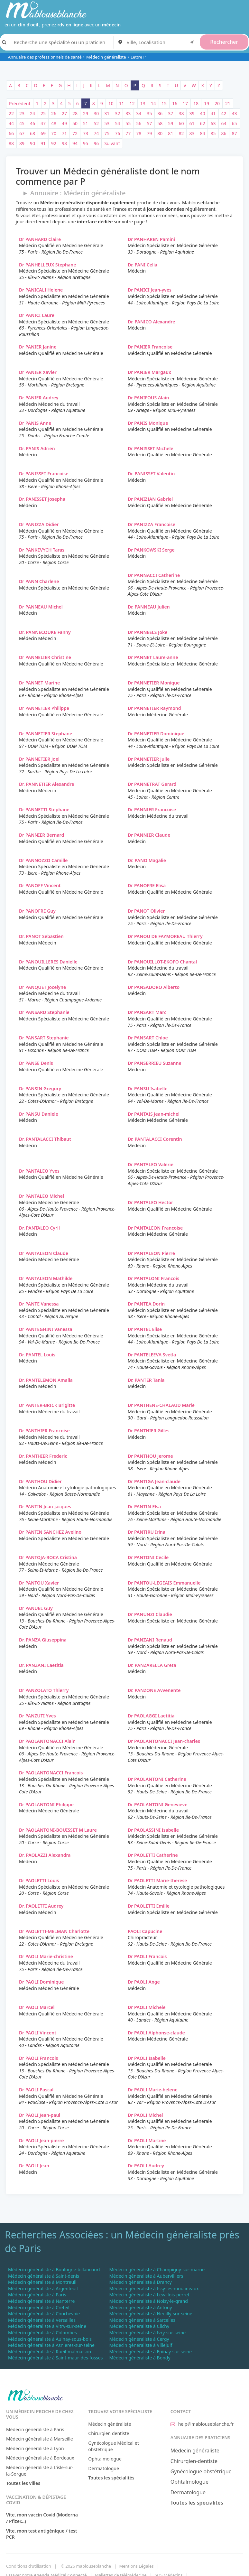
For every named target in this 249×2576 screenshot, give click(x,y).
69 (43, 133)
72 (75, 133)
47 (43, 123)
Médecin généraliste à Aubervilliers (146, 2276)
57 (149, 123)
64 (223, 123)
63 (213, 123)
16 (174, 103)
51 (85, 123)
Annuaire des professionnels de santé (45, 57)
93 (64, 143)
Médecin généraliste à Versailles (42, 2320)
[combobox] (161, 42)
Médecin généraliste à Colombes (42, 2333)
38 (181, 113)
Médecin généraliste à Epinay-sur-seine (150, 2351)
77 (128, 133)
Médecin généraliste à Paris (37, 2295)
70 (53, 133)
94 (75, 143)
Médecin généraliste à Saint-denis (43, 2276)
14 (153, 103)
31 (106, 113)
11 (121, 103)
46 (32, 123)
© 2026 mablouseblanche (86, 2566)
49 (64, 123)
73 (85, 133)
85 (213, 133)
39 (191, 113)
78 (138, 133)
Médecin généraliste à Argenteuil (43, 2288)
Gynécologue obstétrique (201, 2471)
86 (223, 133)
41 (213, 113)
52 (96, 123)
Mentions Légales (136, 2566)
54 (117, 123)
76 (117, 133)
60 (181, 123)
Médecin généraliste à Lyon (35, 2448)
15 (164, 103)
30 (96, 113)
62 (202, 123)
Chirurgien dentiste (108, 2433)
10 (111, 103)
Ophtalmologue (105, 2459)
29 (85, 113)
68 (32, 133)
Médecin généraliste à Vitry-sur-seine (47, 2326)
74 (96, 133)
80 (159, 133)
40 (202, 113)
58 (159, 123)
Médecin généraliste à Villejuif (140, 2345)
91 (43, 143)
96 (96, 143)
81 (170, 133)
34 (138, 113)
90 (32, 143)
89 (21, 143)
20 (217, 103)
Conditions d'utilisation (28, 2566)
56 (138, 123)
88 (11, 143)
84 (202, 133)
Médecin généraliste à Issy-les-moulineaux (154, 2288)
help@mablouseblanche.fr (202, 2424)
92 (53, 143)
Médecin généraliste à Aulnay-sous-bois (50, 2339)
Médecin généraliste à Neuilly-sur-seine (150, 2314)
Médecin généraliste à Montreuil (42, 2282)
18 (195, 103)
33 (128, 113)
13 (142, 103)
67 (21, 133)
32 (117, 113)
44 (11, 123)
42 (223, 113)
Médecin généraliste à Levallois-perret (149, 2295)
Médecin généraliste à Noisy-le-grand (148, 2301)
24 (32, 113)
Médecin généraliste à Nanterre (41, 2301)
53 (106, 123)
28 (75, 113)
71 (64, 133)
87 (234, 133)
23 (21, 113)
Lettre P (138, 57)
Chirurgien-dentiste (194, 2461)
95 (85, 143)
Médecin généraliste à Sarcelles (142, 2320)
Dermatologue (103, 2468)
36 (159, 113)
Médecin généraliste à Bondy (139, 2358)
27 (64, 113)
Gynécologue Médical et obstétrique (113, 2446)
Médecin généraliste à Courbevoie (44, 2314)
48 (53, 123)
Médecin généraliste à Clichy (139, 2326)
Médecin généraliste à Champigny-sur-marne (157, 2269)
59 (170, 123)
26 (53, 113)
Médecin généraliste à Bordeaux (40, 2458)
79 (149, 133)
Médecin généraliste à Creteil (38, 2307)
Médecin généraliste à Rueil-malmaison (49, 2351)
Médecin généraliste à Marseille (39, 2439)
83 (191, 133)
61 (191, 123)
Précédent (20, 103)
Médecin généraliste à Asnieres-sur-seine (51, 2345)
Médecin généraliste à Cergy (139, 2339)
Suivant (112, 143)
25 (43, 113)
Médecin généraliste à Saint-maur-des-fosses (55, 2358)
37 (170, 113)
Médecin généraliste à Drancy (140, 2282)
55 (128, 123)
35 (149, 113)
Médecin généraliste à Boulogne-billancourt (54, 2269)
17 (185, 103)
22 (11, 113)
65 (234, 123)
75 (106, 133)
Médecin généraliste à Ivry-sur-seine (147, 2333)
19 (206, 103)
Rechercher (224, 41)
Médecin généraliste (106, 57)
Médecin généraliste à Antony (140, 2307)
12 (132, 103)
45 (21, 123)
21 (227, 103)
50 (75, 123)
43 (234, 113)
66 (11, 133)
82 (181, 133)
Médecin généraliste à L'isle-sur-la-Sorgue (40, 2470)
